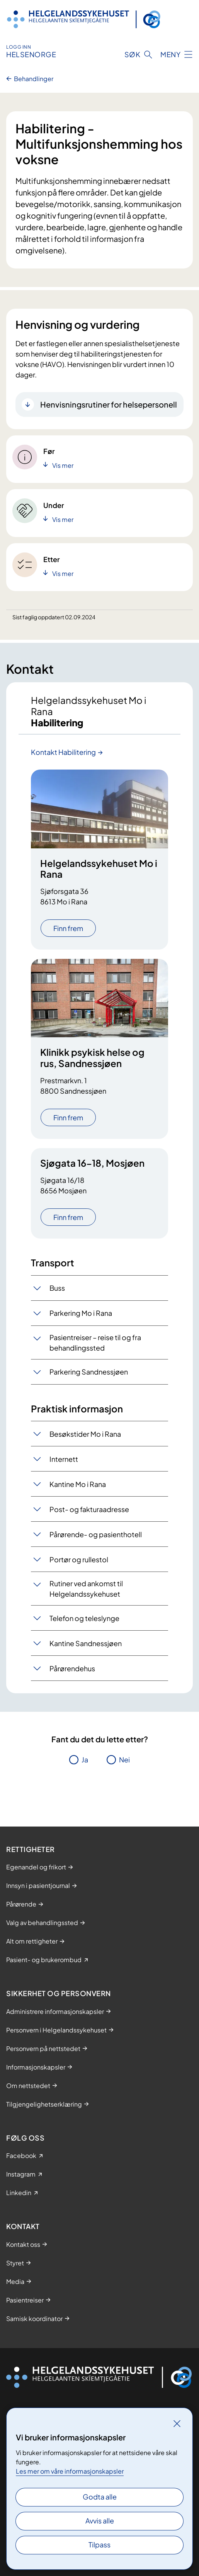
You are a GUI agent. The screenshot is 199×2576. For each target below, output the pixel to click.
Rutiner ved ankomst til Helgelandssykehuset (86, 1588)
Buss (57, 1287)
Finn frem (68, 928)
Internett (63, 1459)
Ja (85, 1759)
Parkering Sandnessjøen (88, 1371)
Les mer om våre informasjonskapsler (70, 2471)
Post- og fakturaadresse (89, 1509)
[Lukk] (177, 2423)
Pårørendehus (72, 1668)
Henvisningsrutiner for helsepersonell (108, 404)
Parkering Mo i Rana (80, 1312)
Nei (124, 1759)
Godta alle (100, 2496)
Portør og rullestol (78, 1559)
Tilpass (99, 2544)
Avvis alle (99, 2520)
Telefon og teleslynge (84, 1618)
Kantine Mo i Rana (77, 1484)
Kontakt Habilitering (63, 752)
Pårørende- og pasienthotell (95, 1534)
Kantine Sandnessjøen (85, 1643)
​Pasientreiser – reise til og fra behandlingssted (95, 1342)
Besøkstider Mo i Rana (85, 1433)
